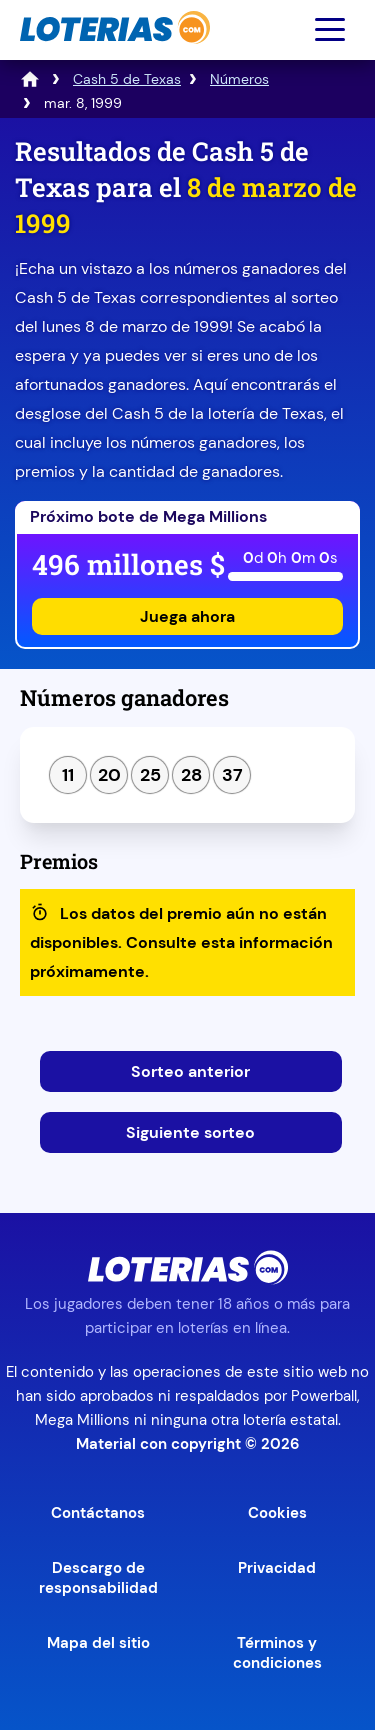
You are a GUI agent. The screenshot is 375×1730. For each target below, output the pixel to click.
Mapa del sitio (98, 1643)
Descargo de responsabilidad (98, 1578)
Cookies (277, 1513)
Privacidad (277, 1568)
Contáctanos (98, 1513)
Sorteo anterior (190, 1071)
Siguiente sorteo (190, 1132)
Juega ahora (187, 616)
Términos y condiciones (277, 1653)
